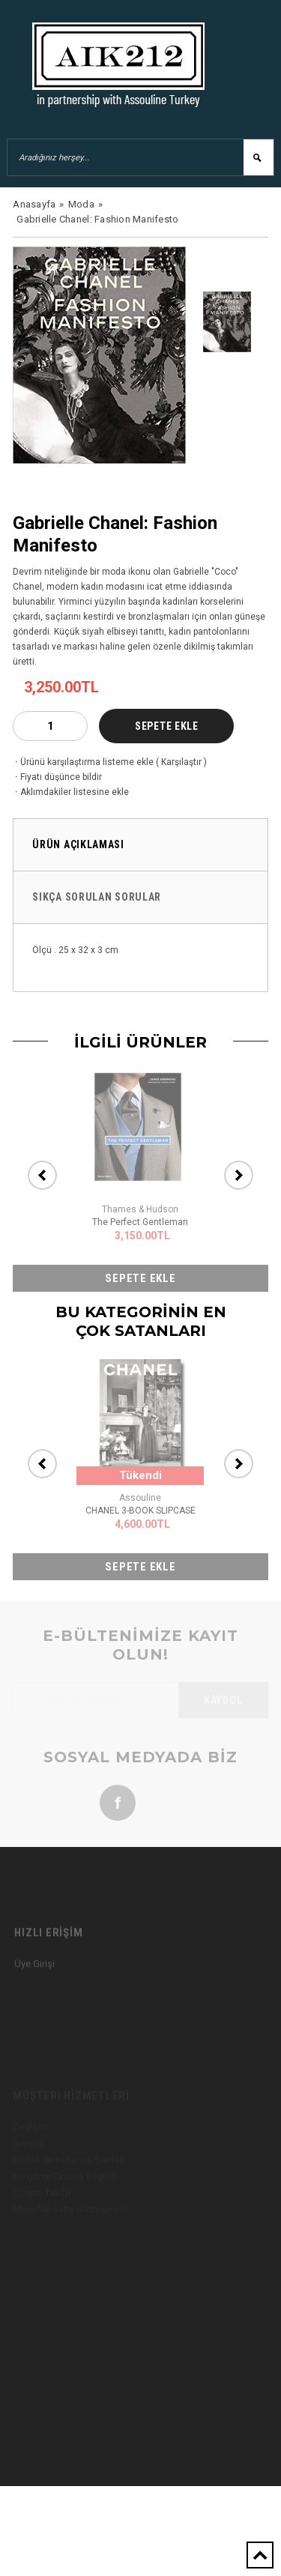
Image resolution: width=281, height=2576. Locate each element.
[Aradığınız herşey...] (140, 157)
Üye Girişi (34, 1980)
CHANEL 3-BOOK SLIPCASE (140, 1510)
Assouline (140, 1498)
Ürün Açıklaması (78, 844)
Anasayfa (34, 204)
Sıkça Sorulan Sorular (96, 897)
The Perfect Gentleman (140, 1222)
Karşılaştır (181, 762)
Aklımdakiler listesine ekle (71, 792)
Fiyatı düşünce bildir (57, 777)
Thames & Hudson (140, 1209)
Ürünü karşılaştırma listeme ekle (83, 762)
